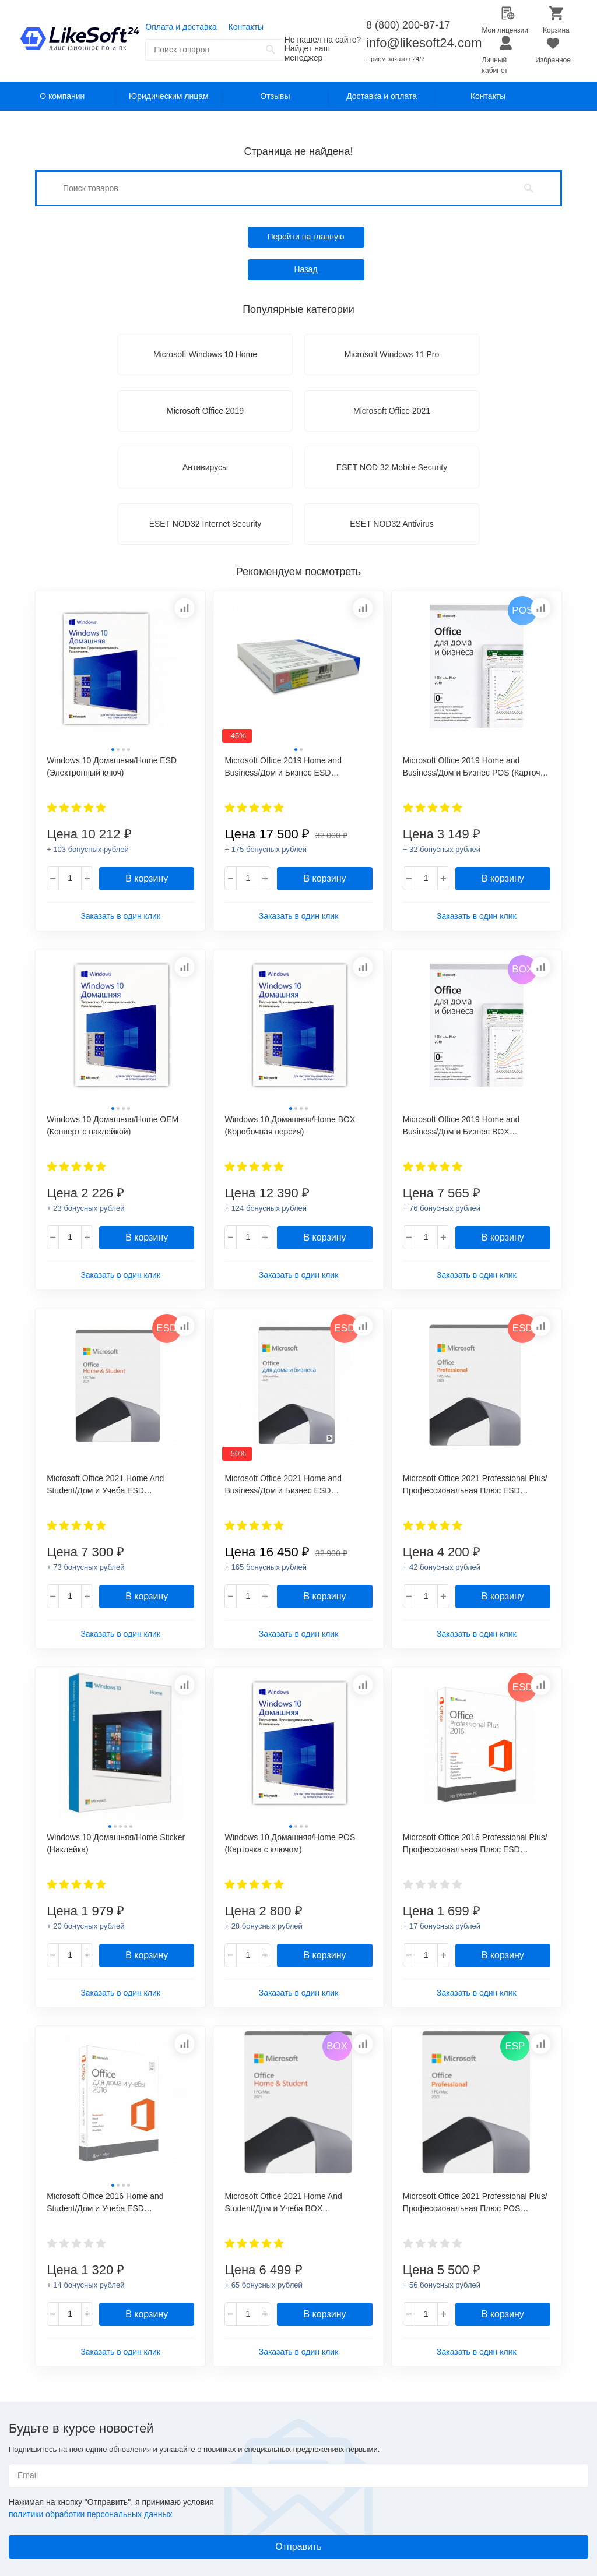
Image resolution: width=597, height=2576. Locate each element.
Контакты (246, 26)
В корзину (146, 878)
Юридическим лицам (169, 96)
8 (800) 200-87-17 (408, 25)
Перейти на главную (305, 236)
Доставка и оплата (381, 96)
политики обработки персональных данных (90, 2514)
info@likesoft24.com (424, 43)
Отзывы (275, 96)
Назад (305, 269)
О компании (62, 96)
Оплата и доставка (180, 26)
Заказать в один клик (120, 916)
